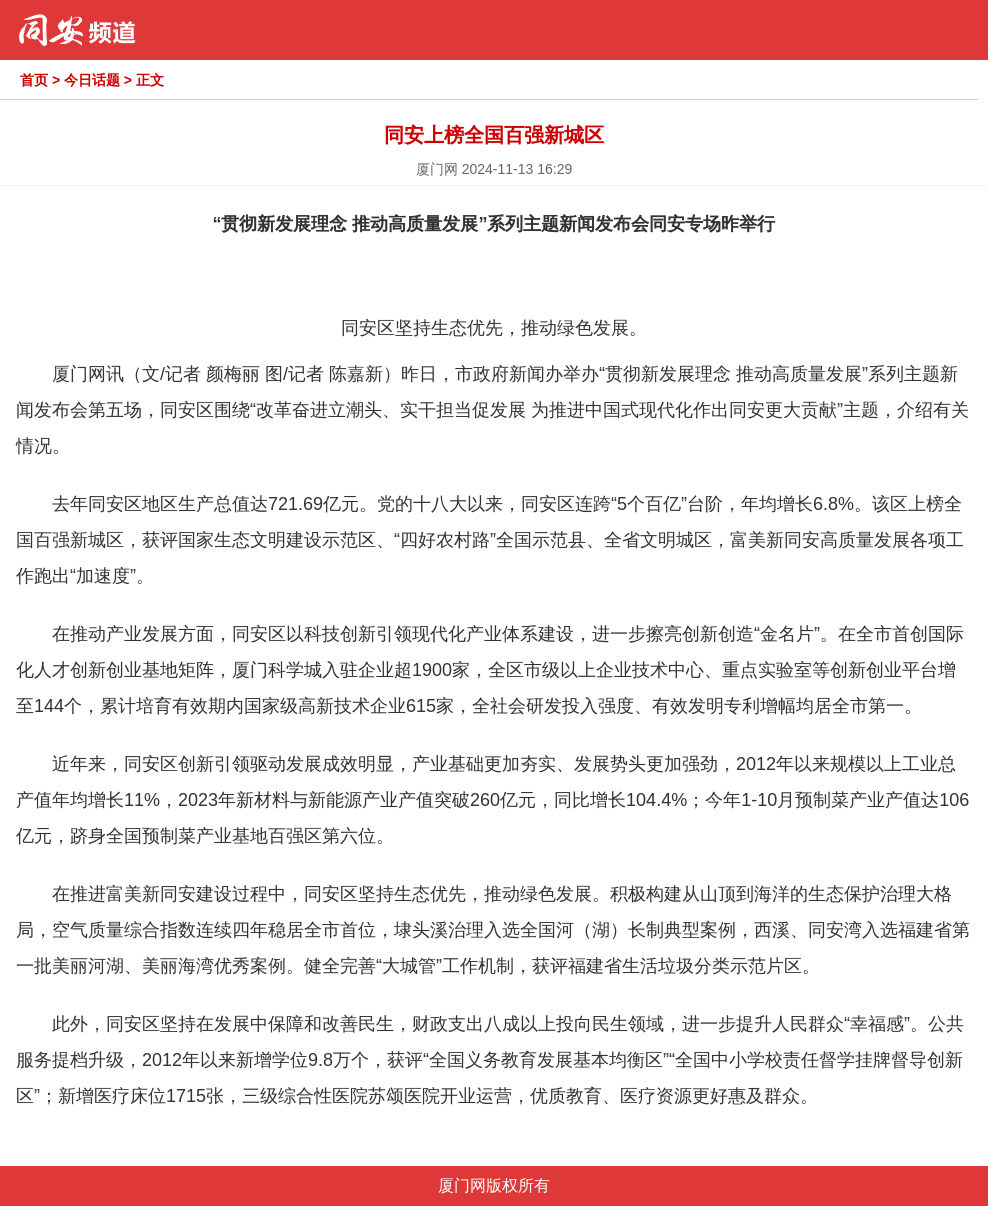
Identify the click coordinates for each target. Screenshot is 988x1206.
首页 (34, 80)
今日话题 (92, 80)
